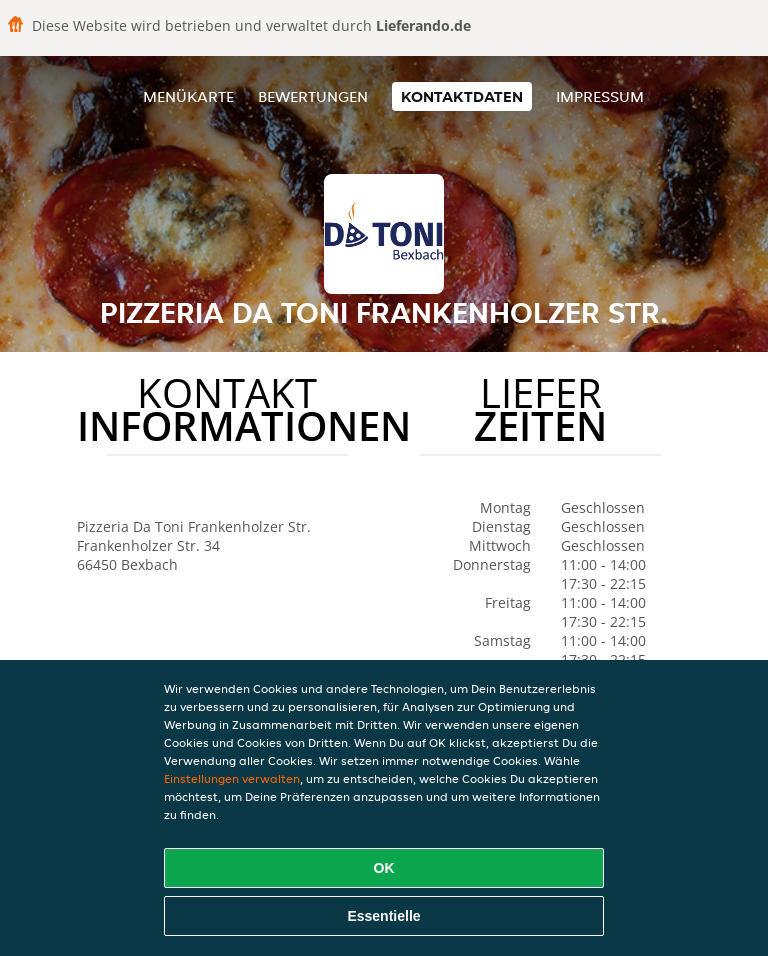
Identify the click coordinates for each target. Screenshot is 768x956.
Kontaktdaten (462, 96)
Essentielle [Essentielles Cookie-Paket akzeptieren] (383, 916)
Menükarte (188, 96)
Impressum (600, 96)
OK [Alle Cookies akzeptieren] (384, 868)
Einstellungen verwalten (232, 778)
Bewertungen (313, 96)
